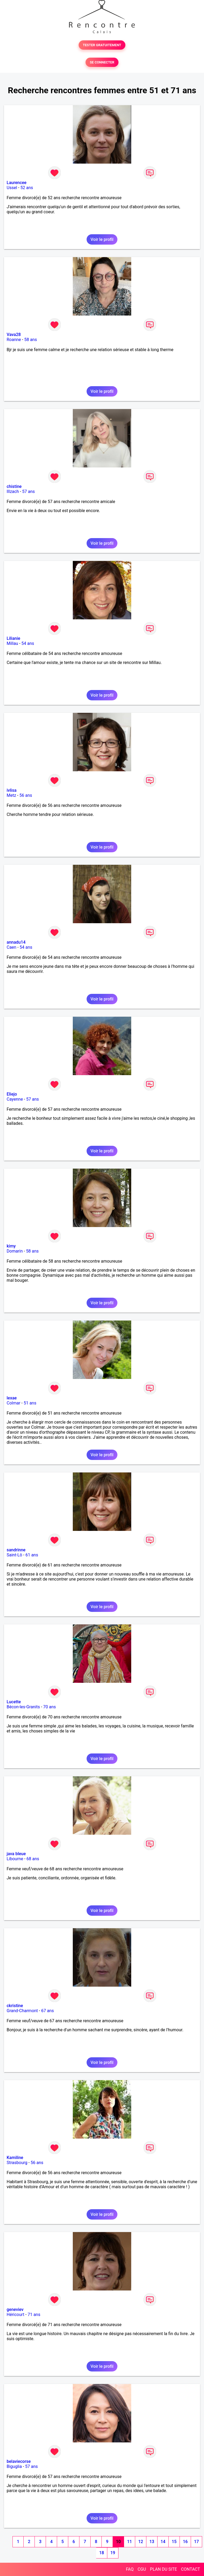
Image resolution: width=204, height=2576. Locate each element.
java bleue (16, 1853)
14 (162, 2541)
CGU (142, 2569)
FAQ (130, 2569)
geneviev (15, 2309)
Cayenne (15, 1099)
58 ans (30, 339)
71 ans (34, 2314)
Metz (11, 795)
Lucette (14, 1701)
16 (185, 2541)
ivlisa (11, 790)
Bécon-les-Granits (23, 1706)
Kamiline (15, 2157)
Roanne (14, 339)
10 (118, 2541)
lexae (12, 1397)
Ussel (12, 187)
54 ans (28, 643)
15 (174, 2541)
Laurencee (17, 182)
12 (140, 2541)
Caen (11, 947)
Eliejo (12, 1094)
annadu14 (16, 942)
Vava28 (14, 334)
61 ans (32, 1554)
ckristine (15, 2005)
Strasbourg (17, 2162)
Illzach (13, 491)
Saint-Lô (14, 1554)
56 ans (25, 795)
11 (129, 2541)
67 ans (47, 2010)
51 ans (30, 1403)
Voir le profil (102, 239)
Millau (12, 643)
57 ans (28, 491)
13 (151, 2541)
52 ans (26, 187)
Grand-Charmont (22, 2010)
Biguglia (14, 2466)
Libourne (15, 1858)
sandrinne (16, 1549)
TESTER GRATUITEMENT (102, 45)
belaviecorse (19, 2461)
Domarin (15, 1251)
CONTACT (190, 2569)
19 (112, 2552)
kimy (11, 1246)
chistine (14, 486)
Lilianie (13, 638)
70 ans (49, 1706)
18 (101, 2552)
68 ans (33, 1858)
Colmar (13, 1403)
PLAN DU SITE (163, 2569)
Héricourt (15, 2314)
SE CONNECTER (102, 62)
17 (196, 2541)
